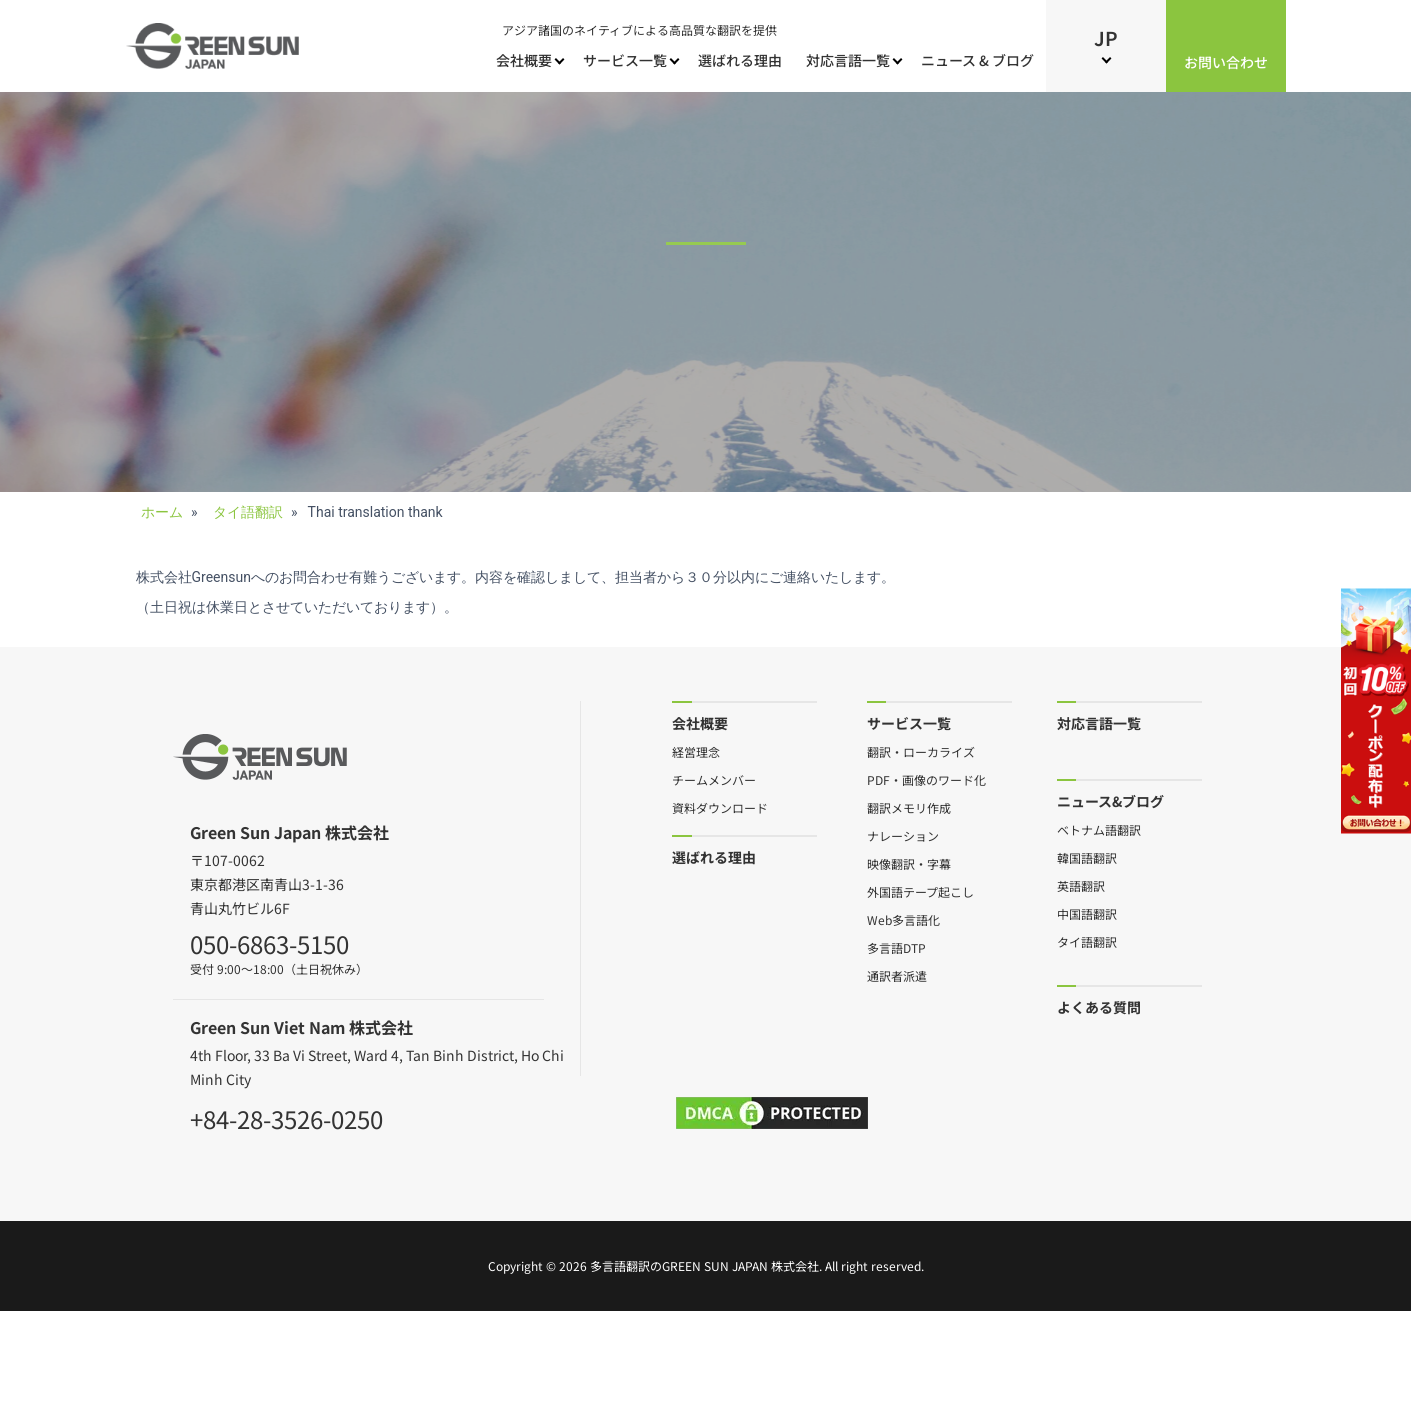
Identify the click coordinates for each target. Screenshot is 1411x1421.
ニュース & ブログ (977, 60)
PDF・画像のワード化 (926, 779)
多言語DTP (896, 947)
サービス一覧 (625, 60)
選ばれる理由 (740, 60)
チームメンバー (714, 779)
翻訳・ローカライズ (921, 751)
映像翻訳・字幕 (909, 863)
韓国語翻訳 (1087, 857)
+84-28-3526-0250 (286, 1116)
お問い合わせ (1226, 62)
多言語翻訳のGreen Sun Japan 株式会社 (704, 1265)
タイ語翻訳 (1087, 941)
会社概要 (524, 60)
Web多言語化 (903, 919)
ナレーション (903, 835)
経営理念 (696, 751)
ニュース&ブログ (1110, 800)
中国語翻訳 (1087, 913)
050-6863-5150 (269, 941)
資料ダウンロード (720, 807)
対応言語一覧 (848, 60)
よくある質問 (1099, 1006)
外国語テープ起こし (920, 891)
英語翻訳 (1081, 885)
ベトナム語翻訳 (1099, 829)
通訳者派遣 (897, 975)
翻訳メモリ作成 (909, 807)
